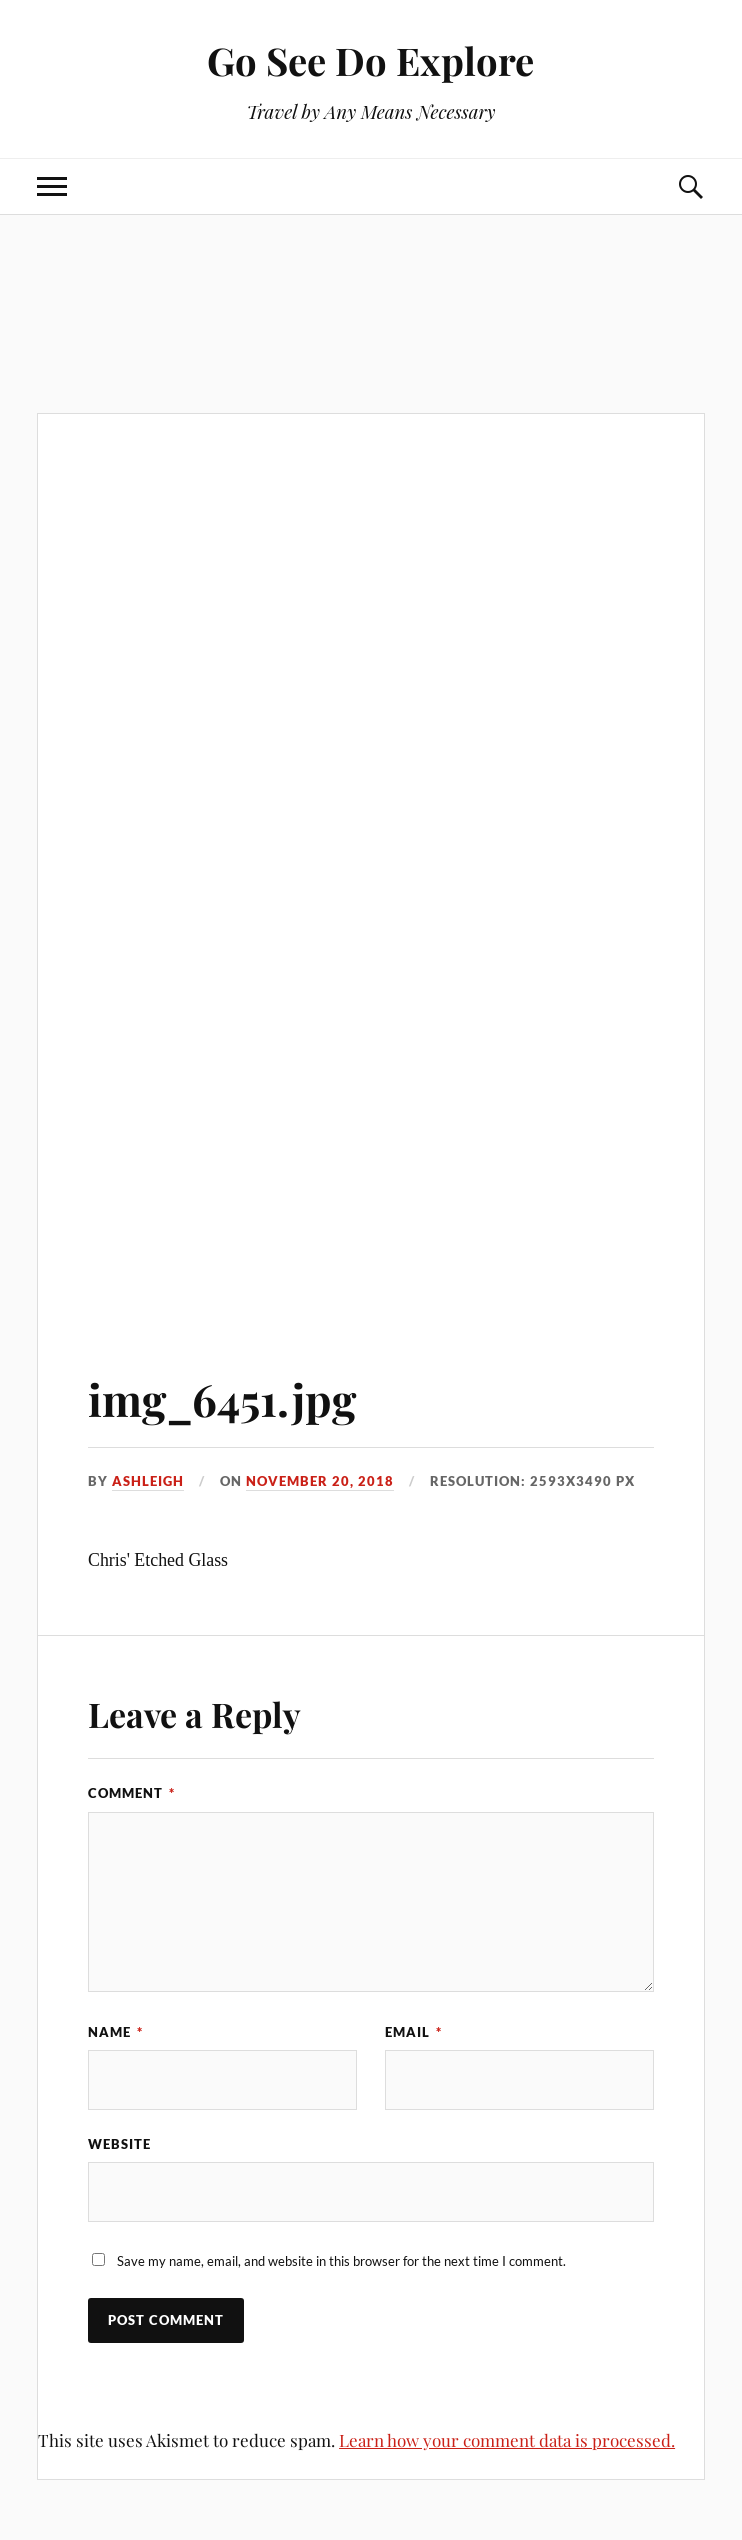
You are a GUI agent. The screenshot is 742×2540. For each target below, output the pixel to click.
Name (115, 2032)
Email (413, 2032)
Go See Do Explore (370, 60)
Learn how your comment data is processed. (507, 2440)
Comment (131, 1793)
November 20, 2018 (320, 1481)
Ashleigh (148, 1481)
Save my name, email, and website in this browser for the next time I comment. (341, 2261)
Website (119, 2144)
